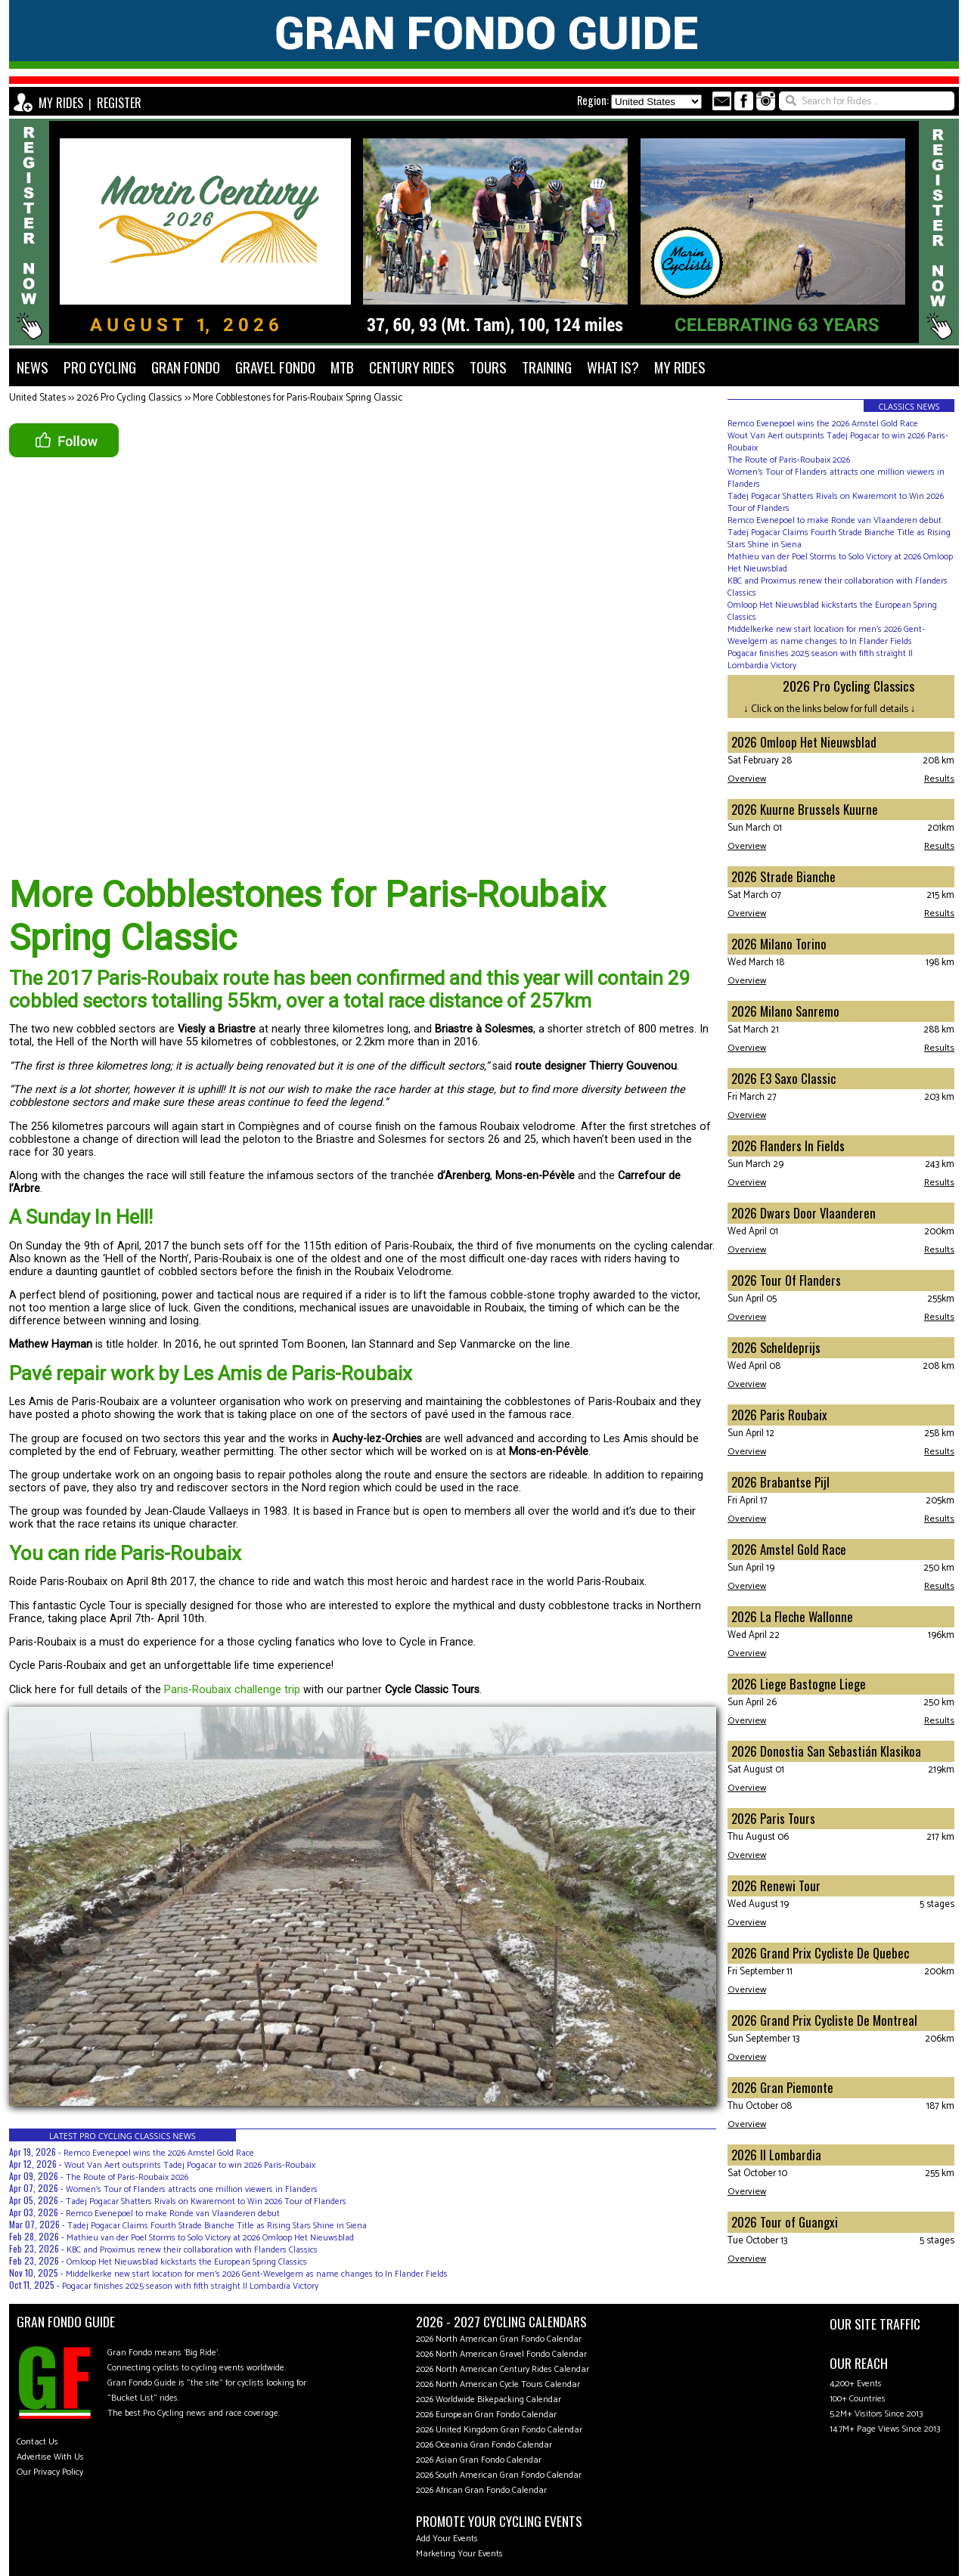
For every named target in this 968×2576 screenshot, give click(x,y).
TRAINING (547, 367)
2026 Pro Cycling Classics (129, 398)
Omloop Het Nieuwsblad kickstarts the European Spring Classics (187, 2262)
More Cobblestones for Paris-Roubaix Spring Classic (297, 398)
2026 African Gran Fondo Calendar (481, 2490)
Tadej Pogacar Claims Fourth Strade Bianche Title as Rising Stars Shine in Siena (217, 2225)
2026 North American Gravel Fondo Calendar (501, 2354)
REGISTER (119, 103)
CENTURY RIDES (412, 367)
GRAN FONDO (185, 367)
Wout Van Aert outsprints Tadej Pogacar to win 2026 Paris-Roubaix (189, 2165)
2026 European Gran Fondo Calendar (486, 2414)
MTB (342, 367)
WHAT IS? (613, 367)
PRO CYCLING (100, 367)
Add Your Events (447, 2538)
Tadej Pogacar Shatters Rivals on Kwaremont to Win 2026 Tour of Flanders (206, 2201)
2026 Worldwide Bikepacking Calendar (488, 2399)
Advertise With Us (50, 2457)
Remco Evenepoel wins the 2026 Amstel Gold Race (159, 2153)
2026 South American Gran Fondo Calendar (499, 2475)
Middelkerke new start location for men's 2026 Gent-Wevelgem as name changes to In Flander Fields (257, 2274)
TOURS (488, 367)
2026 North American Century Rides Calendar (502, 2369)
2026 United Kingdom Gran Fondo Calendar (499, 2430)
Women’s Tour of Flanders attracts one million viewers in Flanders (192, 2189)
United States (37, 398)
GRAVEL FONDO (275, 367)
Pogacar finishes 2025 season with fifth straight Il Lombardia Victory (190, 2286)
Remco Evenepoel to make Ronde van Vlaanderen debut (173, 2213)
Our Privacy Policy (50, 2472)
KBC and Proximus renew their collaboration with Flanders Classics (192, 2250)
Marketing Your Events (459, 2554)
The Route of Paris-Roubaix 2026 (127, 2177)
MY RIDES (61, 103)
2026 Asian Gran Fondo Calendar (478, 2460)
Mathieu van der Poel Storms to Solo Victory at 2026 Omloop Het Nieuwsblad (210, 2238)
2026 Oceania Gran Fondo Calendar (484, 2445)
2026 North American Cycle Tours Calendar (498, 2384)
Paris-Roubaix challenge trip (232, 1689)
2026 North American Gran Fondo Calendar (499, 2339)
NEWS (32, 367)
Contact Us (37, 2442)
